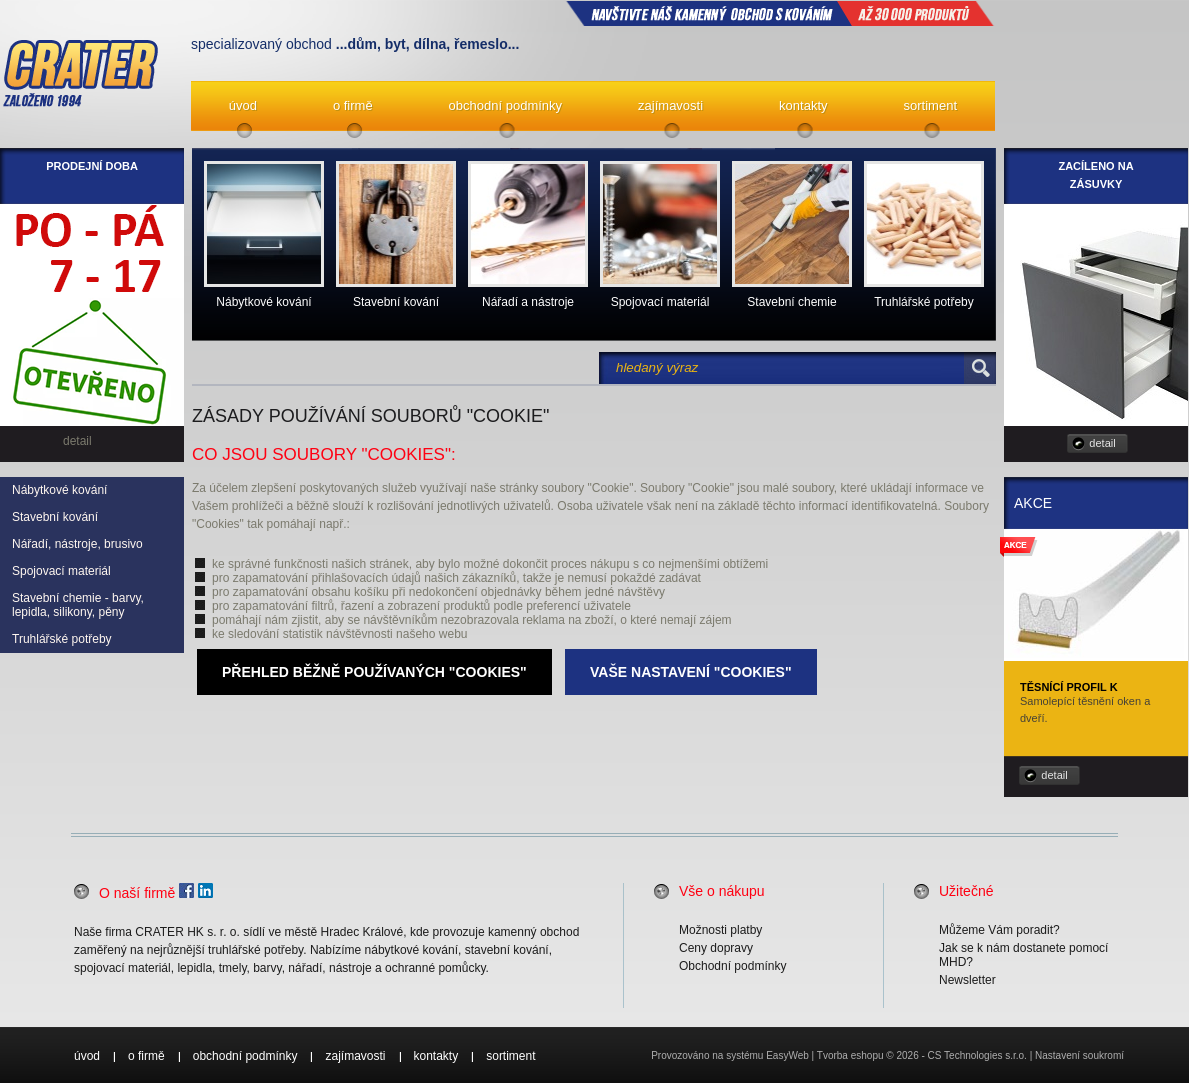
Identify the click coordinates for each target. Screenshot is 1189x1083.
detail (1102, 443)
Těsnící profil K (1069, 687)
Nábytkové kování (59, 490)
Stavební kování (55, 517)
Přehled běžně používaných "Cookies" (374, 672)
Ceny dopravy (716, 948)
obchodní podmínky (505, 105)
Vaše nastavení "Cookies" (691, 672)
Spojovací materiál (61, 571)
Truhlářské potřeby (62, 639)
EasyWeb (787, 1055)
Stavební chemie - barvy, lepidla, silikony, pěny (78, 605)
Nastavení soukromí (1079, 1055)
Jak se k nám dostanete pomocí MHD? (1023, 955)
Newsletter (967, 980)
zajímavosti (670, 105)
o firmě (353, 105)
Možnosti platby (720, 930)
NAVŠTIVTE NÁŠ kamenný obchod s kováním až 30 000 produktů (780, 13)
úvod (243, 105)
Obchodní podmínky (732, 966)
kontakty (803, 105)
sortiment (930, 105)
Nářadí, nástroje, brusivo (77, 544)
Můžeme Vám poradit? (999, 930)
